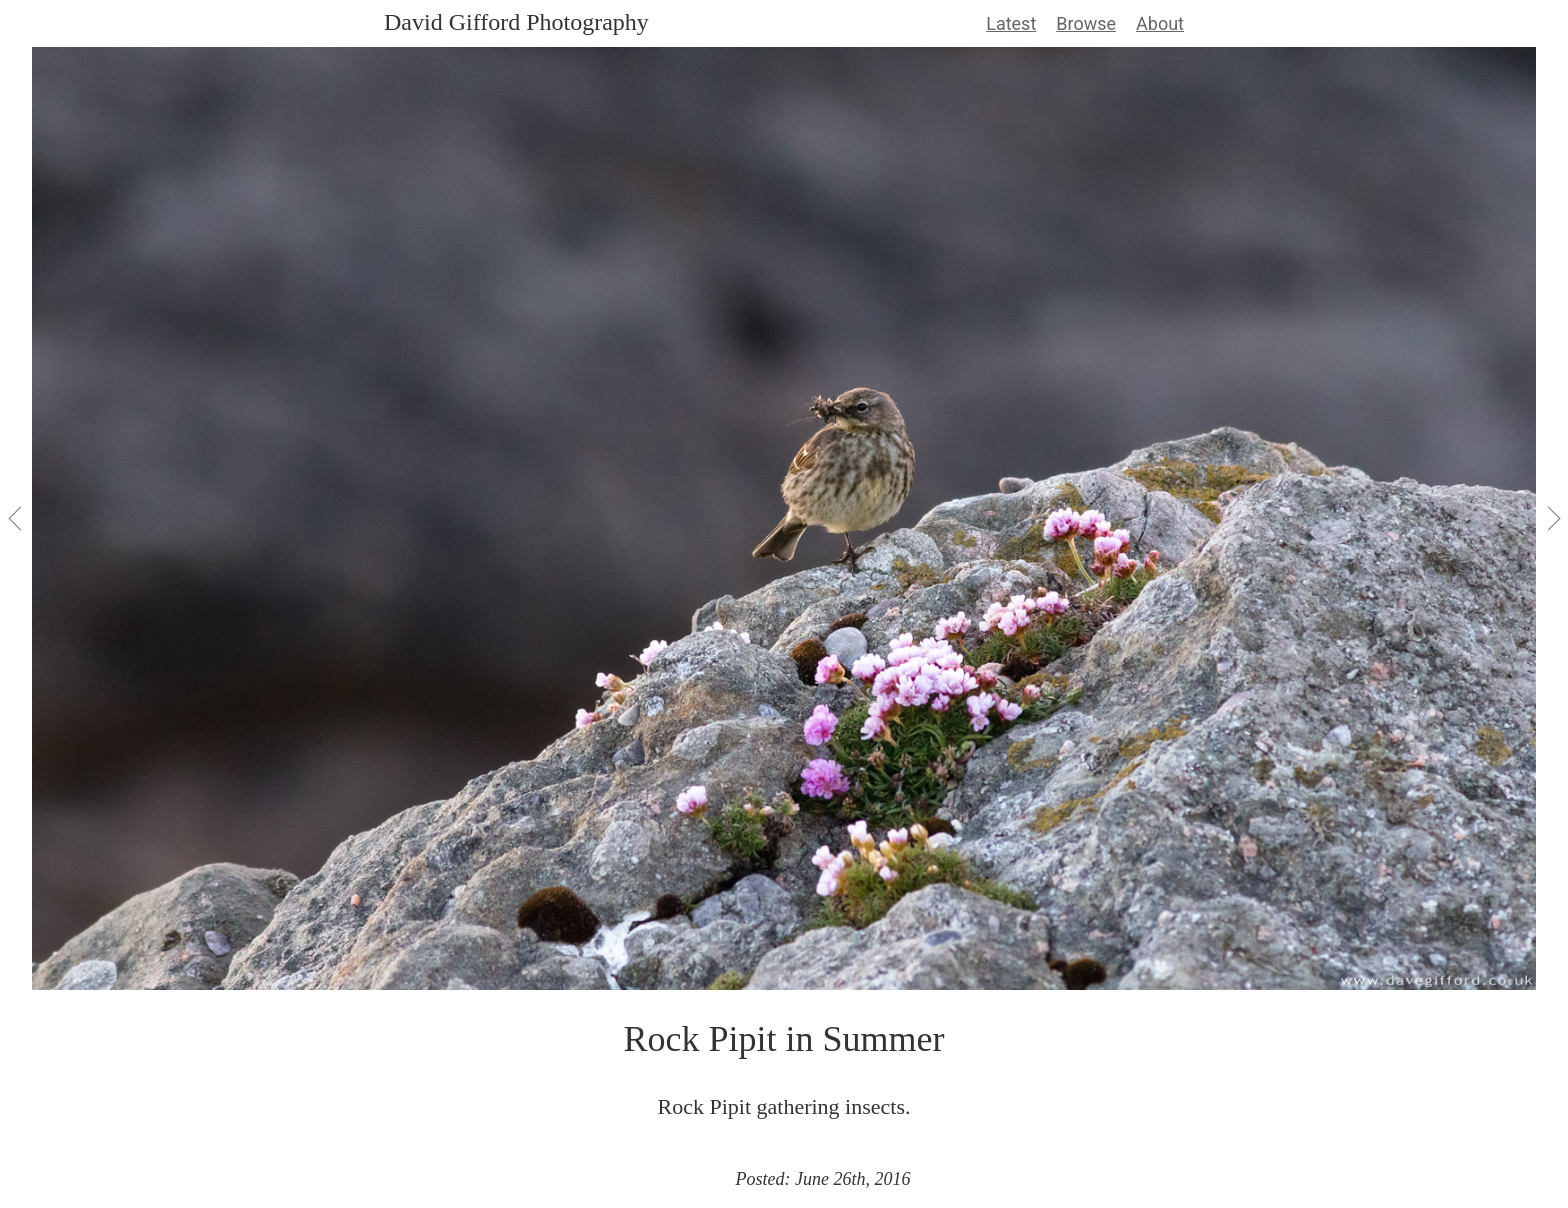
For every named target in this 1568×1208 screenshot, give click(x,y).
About (1160, 23)
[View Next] (1552, 518)
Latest (1011, 23)
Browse (1086, 23)
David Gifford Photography (516, 22)
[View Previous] (16, 518)
